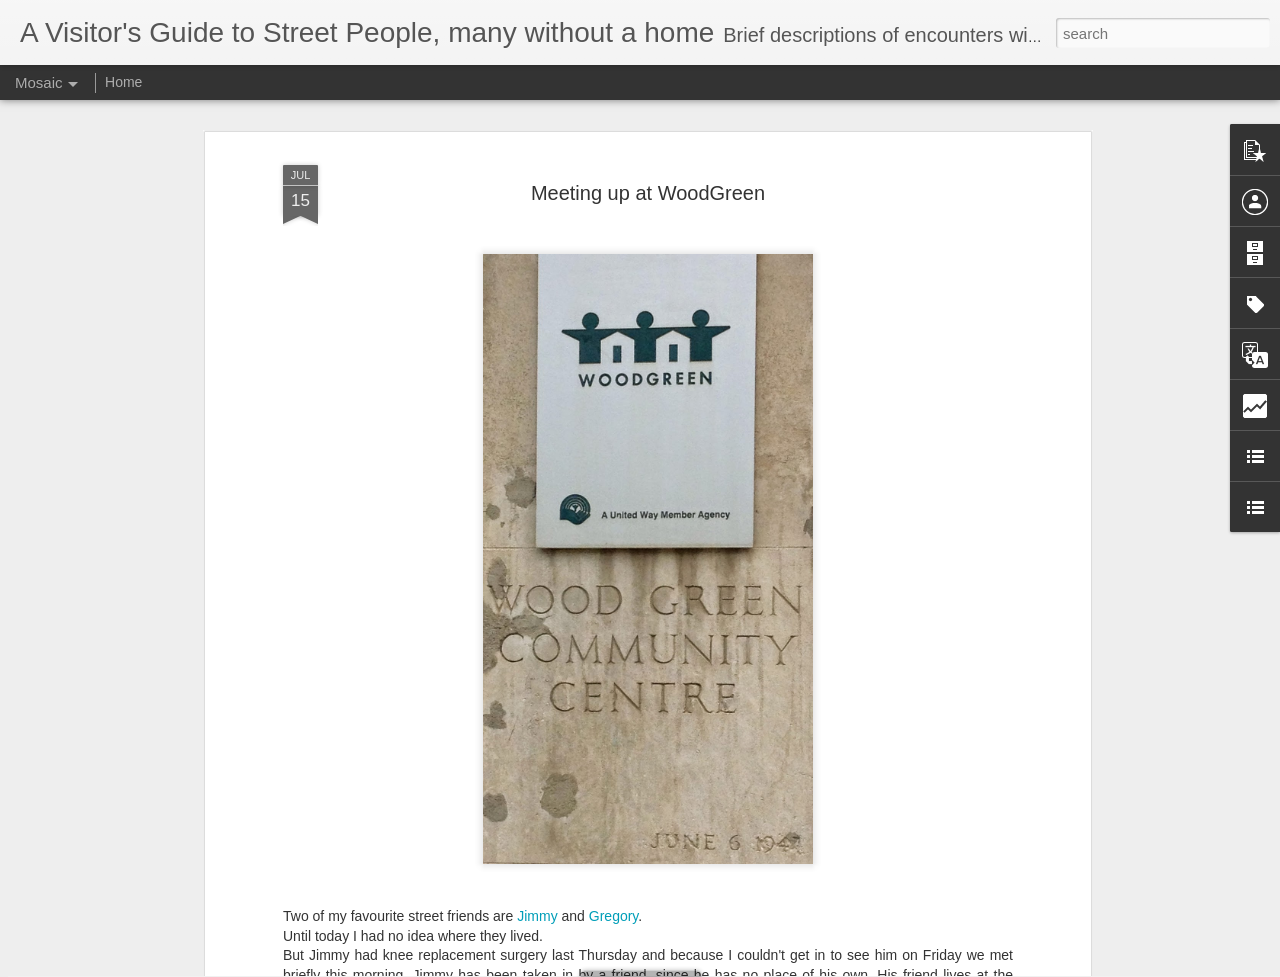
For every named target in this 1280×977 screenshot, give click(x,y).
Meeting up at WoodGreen (648, 148)
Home (123, 82)
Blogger (702, 966)
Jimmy (537, 871)
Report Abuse (761, 966)
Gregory (614, 871)
